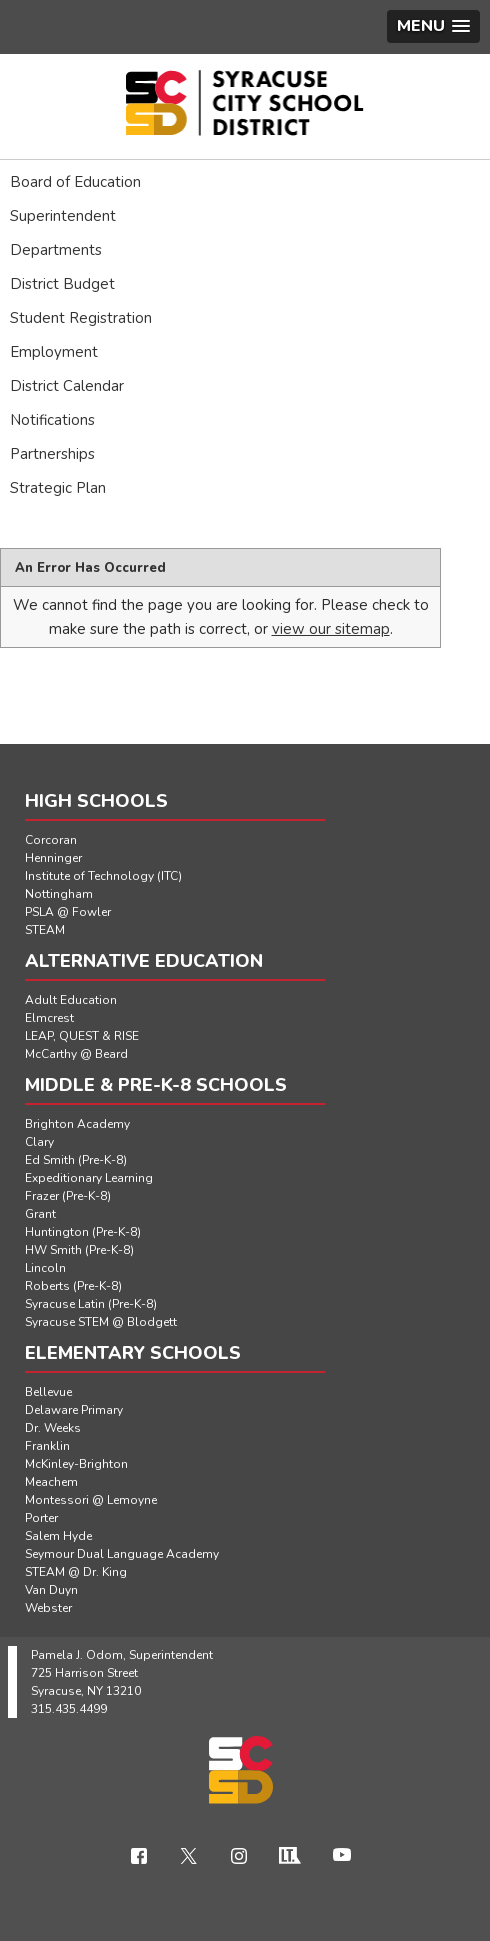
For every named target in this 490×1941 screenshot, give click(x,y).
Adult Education (71, 1000)
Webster (48, 1608)
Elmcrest (49, 1018)
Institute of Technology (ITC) (103, 876)
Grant (40, 1214)
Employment (54, 352)
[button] (433, 26)
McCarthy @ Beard (76, 1054)
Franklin (47, 1446)
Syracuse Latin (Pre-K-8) (91, 1304)
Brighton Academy (77, 1124)
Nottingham (59, 894)
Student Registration (81, 318)
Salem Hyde (58, 1536)
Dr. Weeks (53, 1428)
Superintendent (63, 216)
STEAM (45, 930)
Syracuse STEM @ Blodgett (101, 1322)
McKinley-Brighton (76, 1464)
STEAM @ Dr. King (76, 1572)
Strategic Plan (58, 488)
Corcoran (51, 840)
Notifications (52, 420)
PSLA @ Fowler (68, 912)
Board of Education (75, 182)
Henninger (53, 858)
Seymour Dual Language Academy (122, 1554)
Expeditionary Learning (89, 1178)
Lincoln (45, 1268)
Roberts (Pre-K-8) (73, 1286)
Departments (56, 250)
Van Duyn (51, 1590)
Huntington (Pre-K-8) (83, 1232)
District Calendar (67, 386)
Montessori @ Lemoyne (91, 1500)
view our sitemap (331, 629)
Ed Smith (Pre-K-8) (76, 1160)
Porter (41, 1518)
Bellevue (48, 1392)
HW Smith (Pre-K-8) (79, 1250)
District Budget (62, 284)
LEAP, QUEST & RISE (82, 1036)
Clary (39, 1142)
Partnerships (52, 454)
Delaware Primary (74, 1410)
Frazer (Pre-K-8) (68, 1196)
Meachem (51, 1482)
